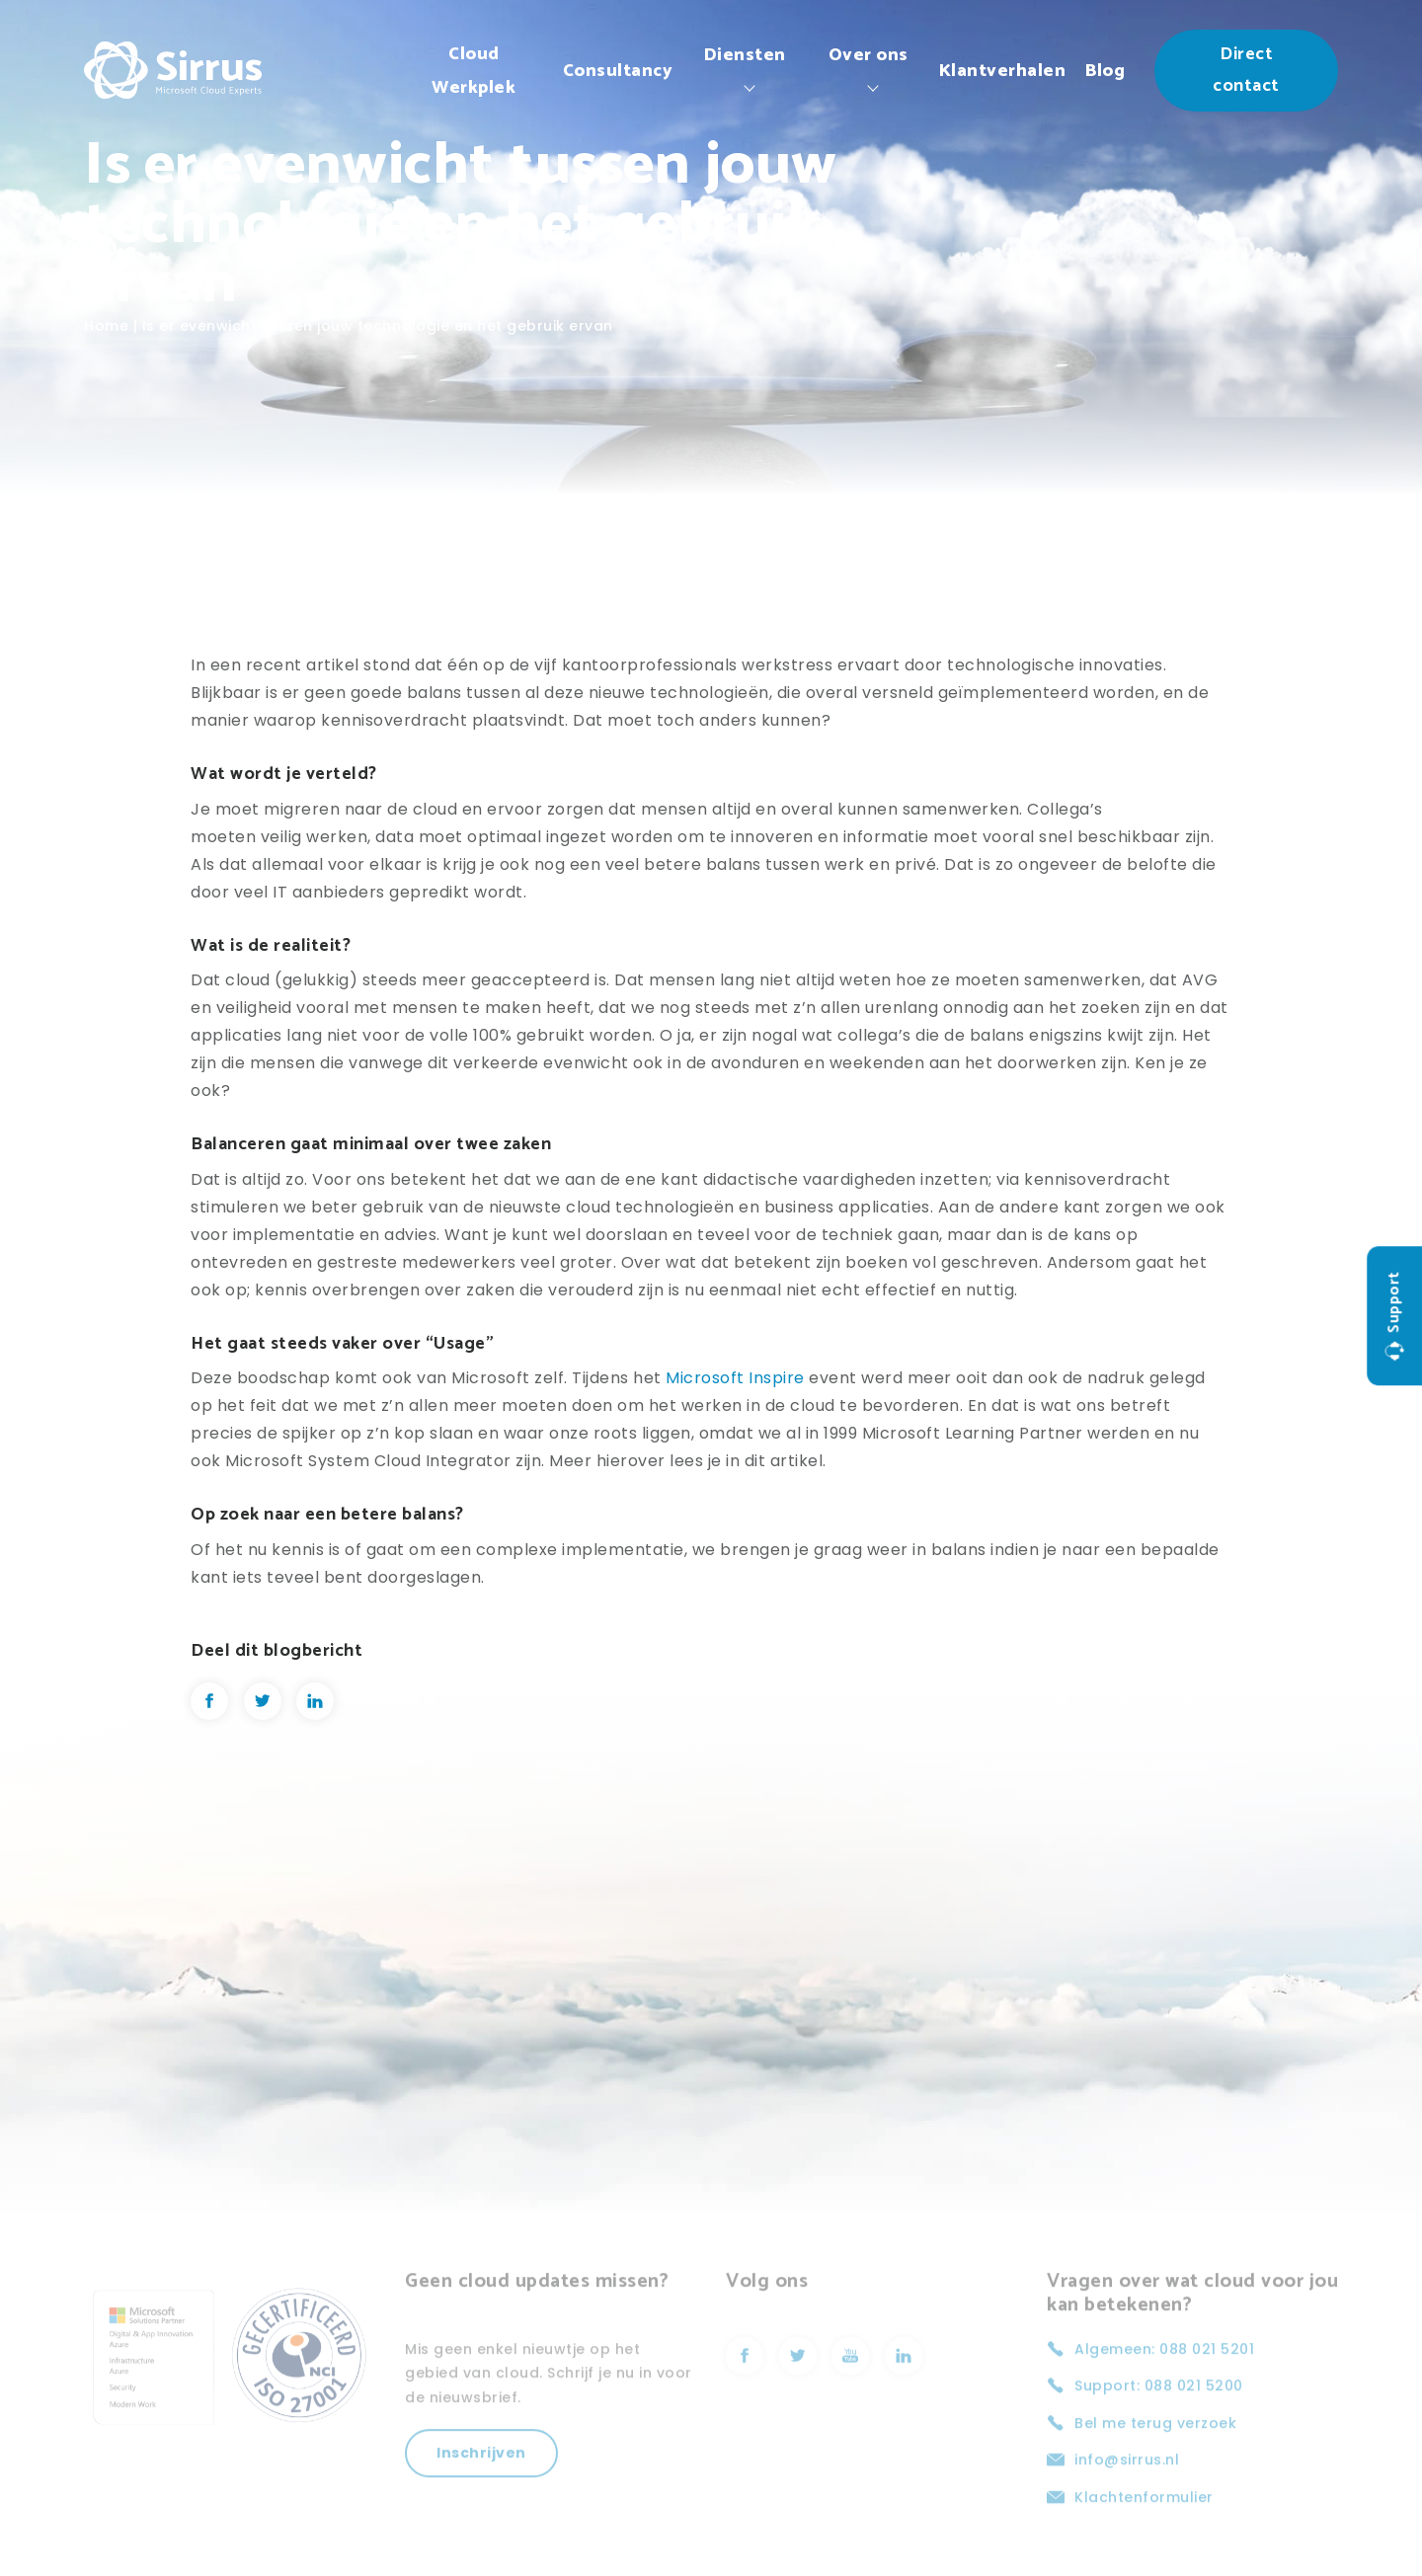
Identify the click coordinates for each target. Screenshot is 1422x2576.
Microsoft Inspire (735, 1377)
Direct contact (1246, 70)
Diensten (745, 55)
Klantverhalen (1002, 71)
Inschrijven (481, 2489)
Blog (1105, 71)
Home (106, 326)
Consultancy (618, 71)
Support (1394, 1316)
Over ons (868, 55)
